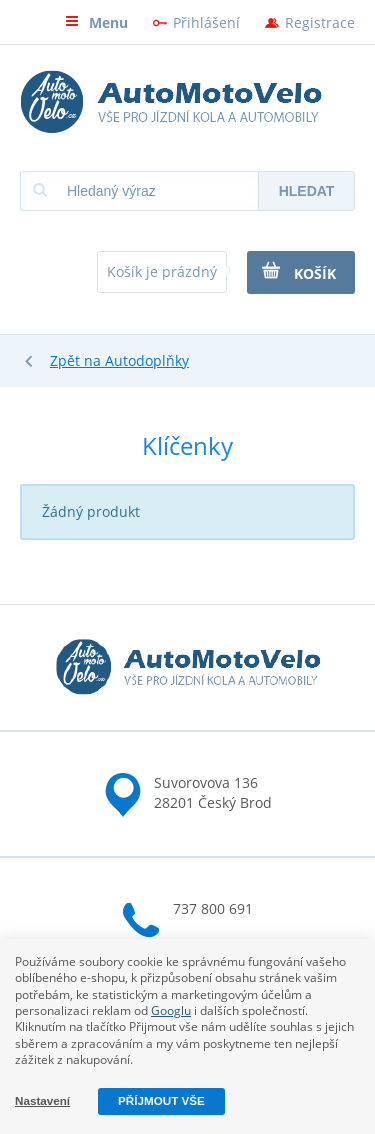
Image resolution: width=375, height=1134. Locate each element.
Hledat (307, 191)
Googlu (171, 1010)
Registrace (320, 22)
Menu (96, 22)
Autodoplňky (147, 360)
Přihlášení (206, 22)
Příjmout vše (161, 1100)
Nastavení (42, 1100)
